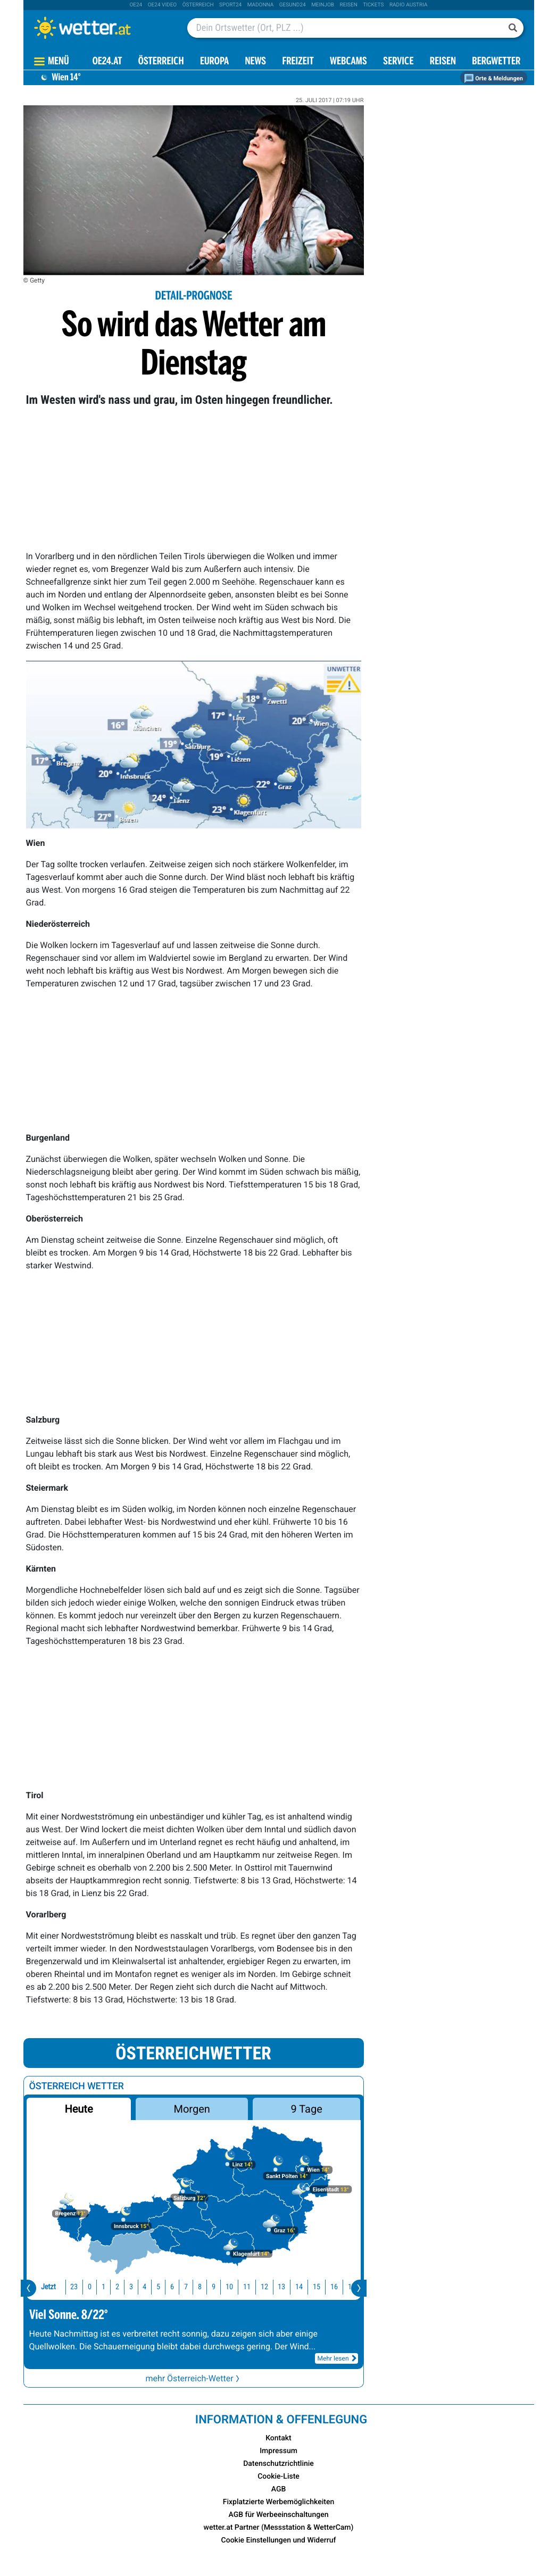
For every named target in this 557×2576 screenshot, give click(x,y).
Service (398, 62)
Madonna (260, 5)
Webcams (348, 62)
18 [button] (348, 2286)
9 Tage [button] (306, 2109)
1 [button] (83, 2286)
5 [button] (137, 2286)
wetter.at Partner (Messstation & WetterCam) (279, 2527)
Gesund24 (292, 5)
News (255, 62)
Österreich (198, 5)
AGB (278, 2489)
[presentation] (28, 2288)
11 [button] (226, 2286)
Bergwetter (496, 62)
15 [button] (296, 2286)
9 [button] (193, 2286)
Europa (214, 62)
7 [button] (165, 2286)
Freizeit (297, 62)
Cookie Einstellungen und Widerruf (278, 2540)
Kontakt (278, 2438)
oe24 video (162, 5)
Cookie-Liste (278, 2476)
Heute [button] (78, 2109)
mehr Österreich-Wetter (193, 2378)
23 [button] (53, 2286)
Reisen (349, 5)
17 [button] (331, 2286)
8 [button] (179, 2286)
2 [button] (96, 2286)
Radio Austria (408, 5)
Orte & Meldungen (493, 78)
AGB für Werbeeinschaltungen (279, 2515)
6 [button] (151, 2286)
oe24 (135, 5)
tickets (373, 5)
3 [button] (110, 2286)
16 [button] (313, 2286)
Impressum (278, 2451)
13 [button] (260, 2286)
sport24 (230, 5)
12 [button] (243, 2286)
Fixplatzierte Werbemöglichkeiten (278, 2502)
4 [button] (124, 2286)
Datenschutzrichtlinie (278, 2463)
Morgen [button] (191, 2109)
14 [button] (278, 2286)
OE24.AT (107, 62)
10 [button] (208, 2286)
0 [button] (69, 2286)
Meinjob (322, 5)
